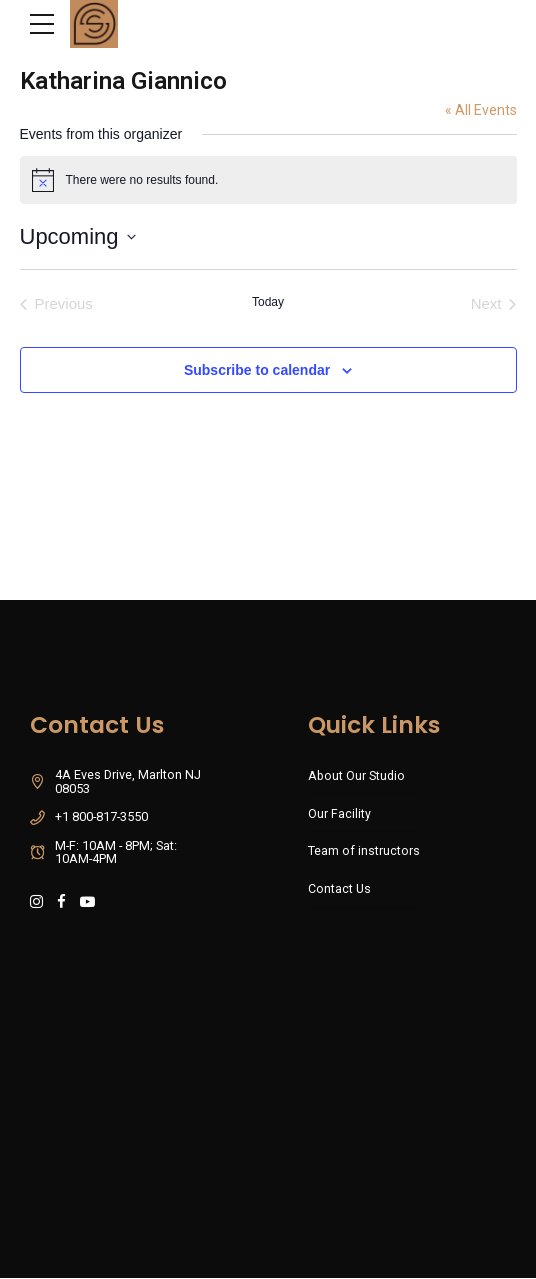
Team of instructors (364, 851)
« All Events (481, 110)
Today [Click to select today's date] (268, 302)
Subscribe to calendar (257, 370)
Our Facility (339, 813)
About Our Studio (357, 775)
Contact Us (339, 889)
